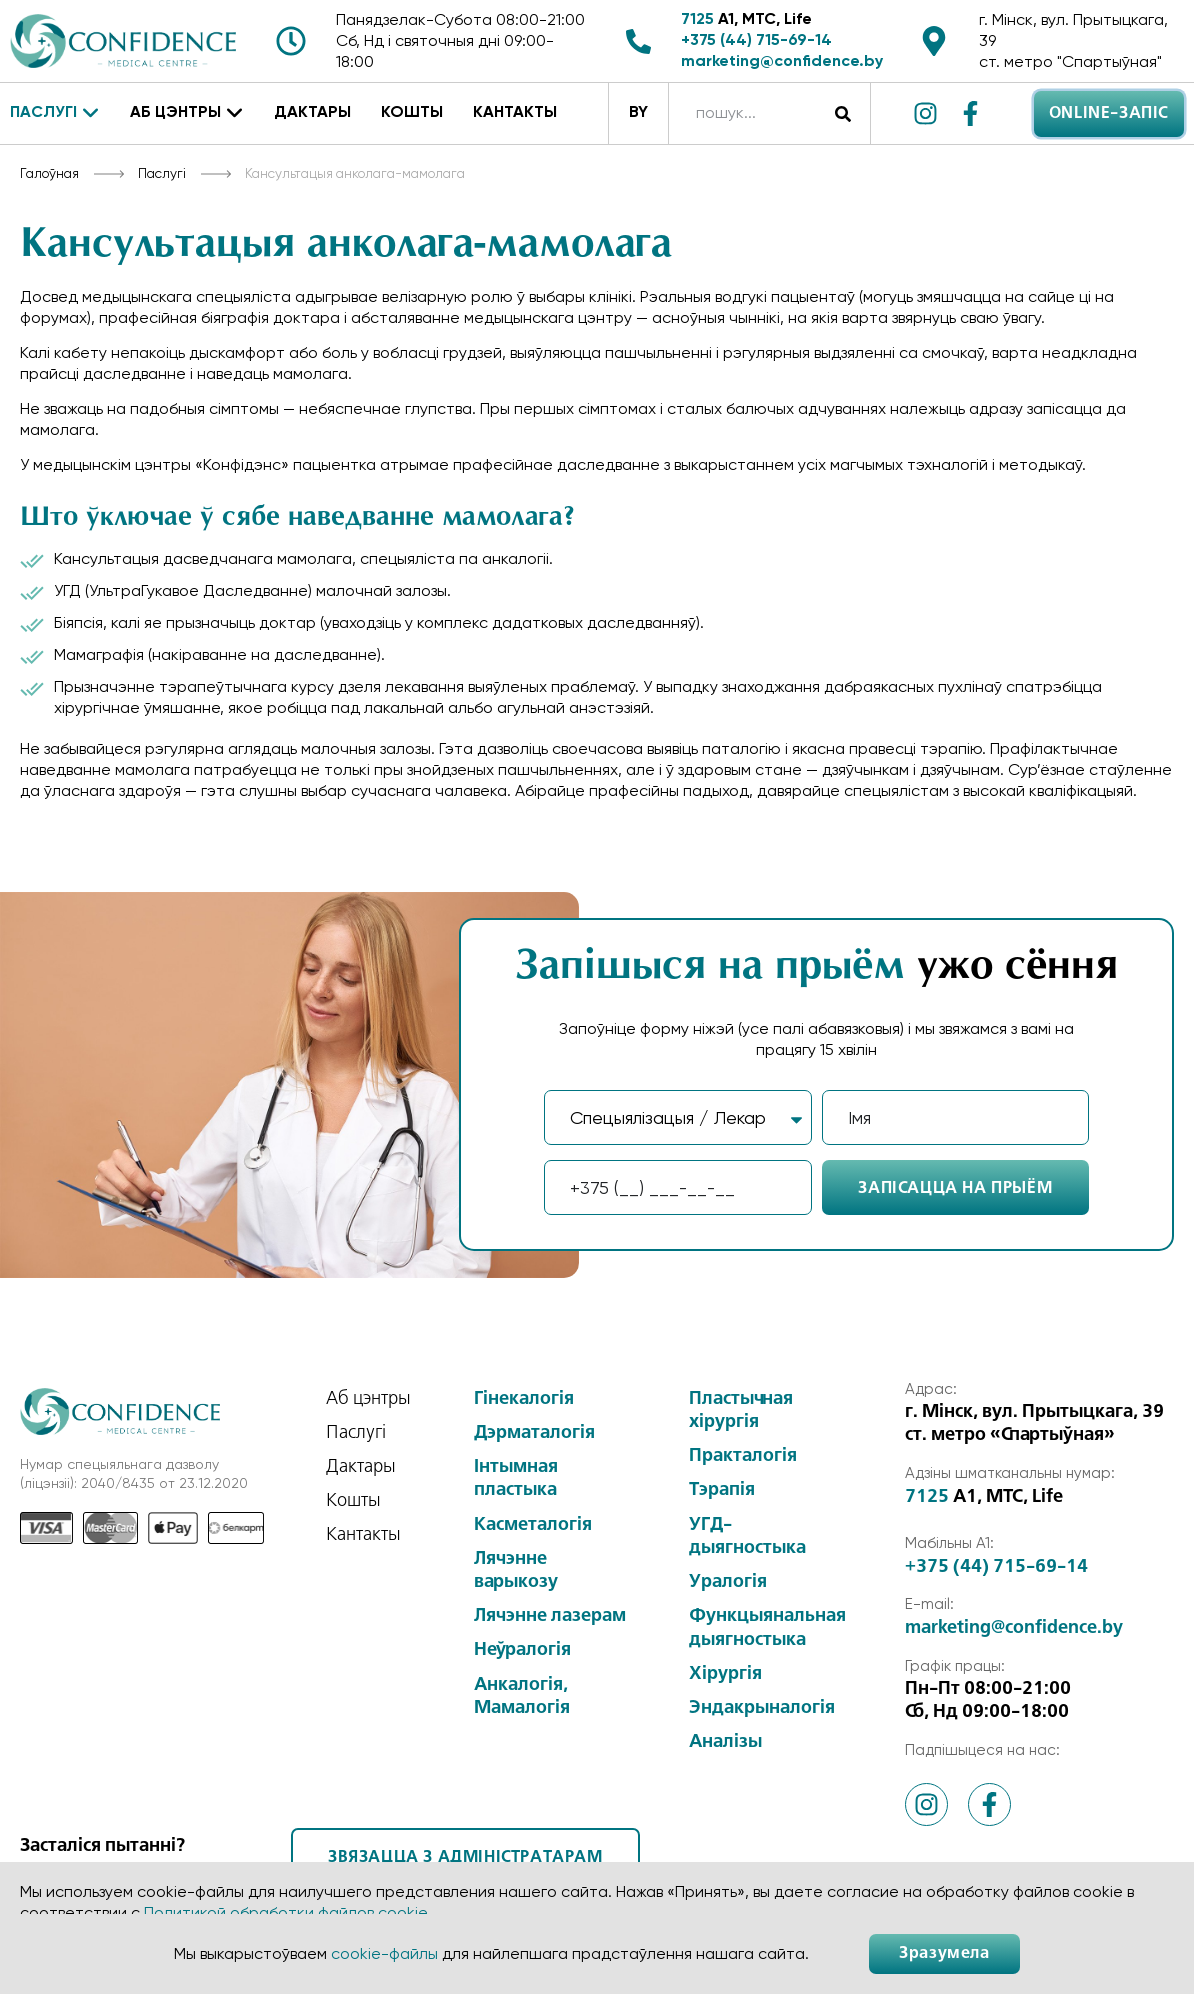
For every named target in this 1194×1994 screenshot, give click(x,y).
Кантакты (515, 113)
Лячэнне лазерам (550, 1616)
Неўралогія (522, 1650)
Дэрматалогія (534, 1433)
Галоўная (49, 173)
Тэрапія (722, 1490)
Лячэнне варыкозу (516, 1570)
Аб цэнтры (187, 114)
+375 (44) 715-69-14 (756, 41)
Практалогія (743, 1456)
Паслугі (55, 114)
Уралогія (728, 1582)
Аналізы (725, 1742)
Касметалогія (533, 1525)
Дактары (312, 113)
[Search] (842, 113)
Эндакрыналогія (762, 1708)
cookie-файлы (384, 1953)
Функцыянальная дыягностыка (767, 1627)
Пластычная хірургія (741, 1410)
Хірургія (725, 1674)
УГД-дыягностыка (747, 1536)
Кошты (412, 113)
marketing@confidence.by (782, 62)
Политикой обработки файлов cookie (285, 1912)
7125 (697, 20)
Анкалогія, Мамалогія (522, 1696)
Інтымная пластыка (516, 1478)
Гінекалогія (524, 1399)
